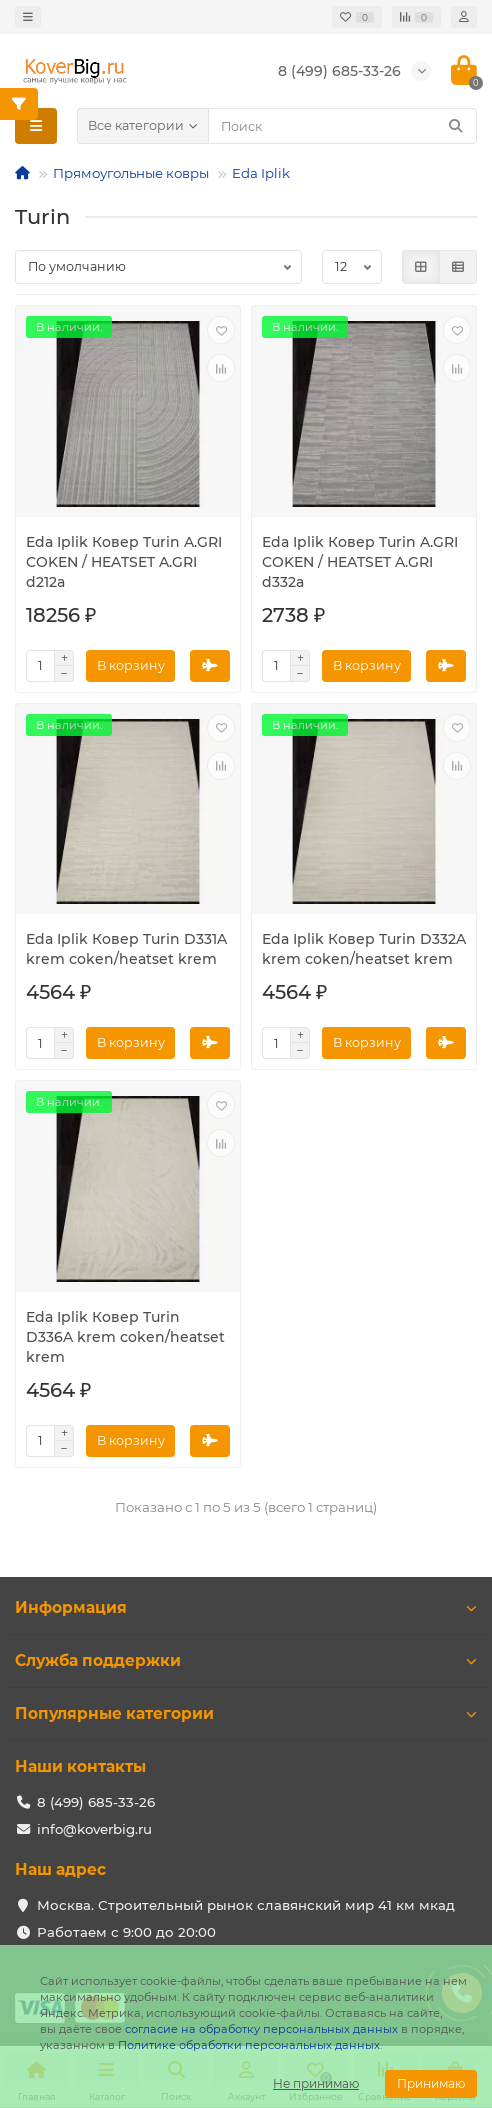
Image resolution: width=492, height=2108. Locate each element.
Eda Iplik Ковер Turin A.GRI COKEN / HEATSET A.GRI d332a (360, 562)
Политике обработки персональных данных (249, 2045)
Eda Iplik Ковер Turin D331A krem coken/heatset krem (126, 949)
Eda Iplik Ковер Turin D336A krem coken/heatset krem (125, 1337)
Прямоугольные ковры (131, 173)
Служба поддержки (246, 1660)
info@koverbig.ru (94, 1829)
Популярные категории (246, 1713)
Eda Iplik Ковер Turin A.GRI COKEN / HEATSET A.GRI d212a (124, 562)
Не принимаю (316, 2083)
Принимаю (431, 2083)
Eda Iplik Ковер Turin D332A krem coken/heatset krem (364, 949)
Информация (246, 1607)
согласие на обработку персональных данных (261, 2029)
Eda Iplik (261, 173)
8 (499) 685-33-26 (96, 1802)
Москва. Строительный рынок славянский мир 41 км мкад (246, 1905)
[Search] (342, 126)
